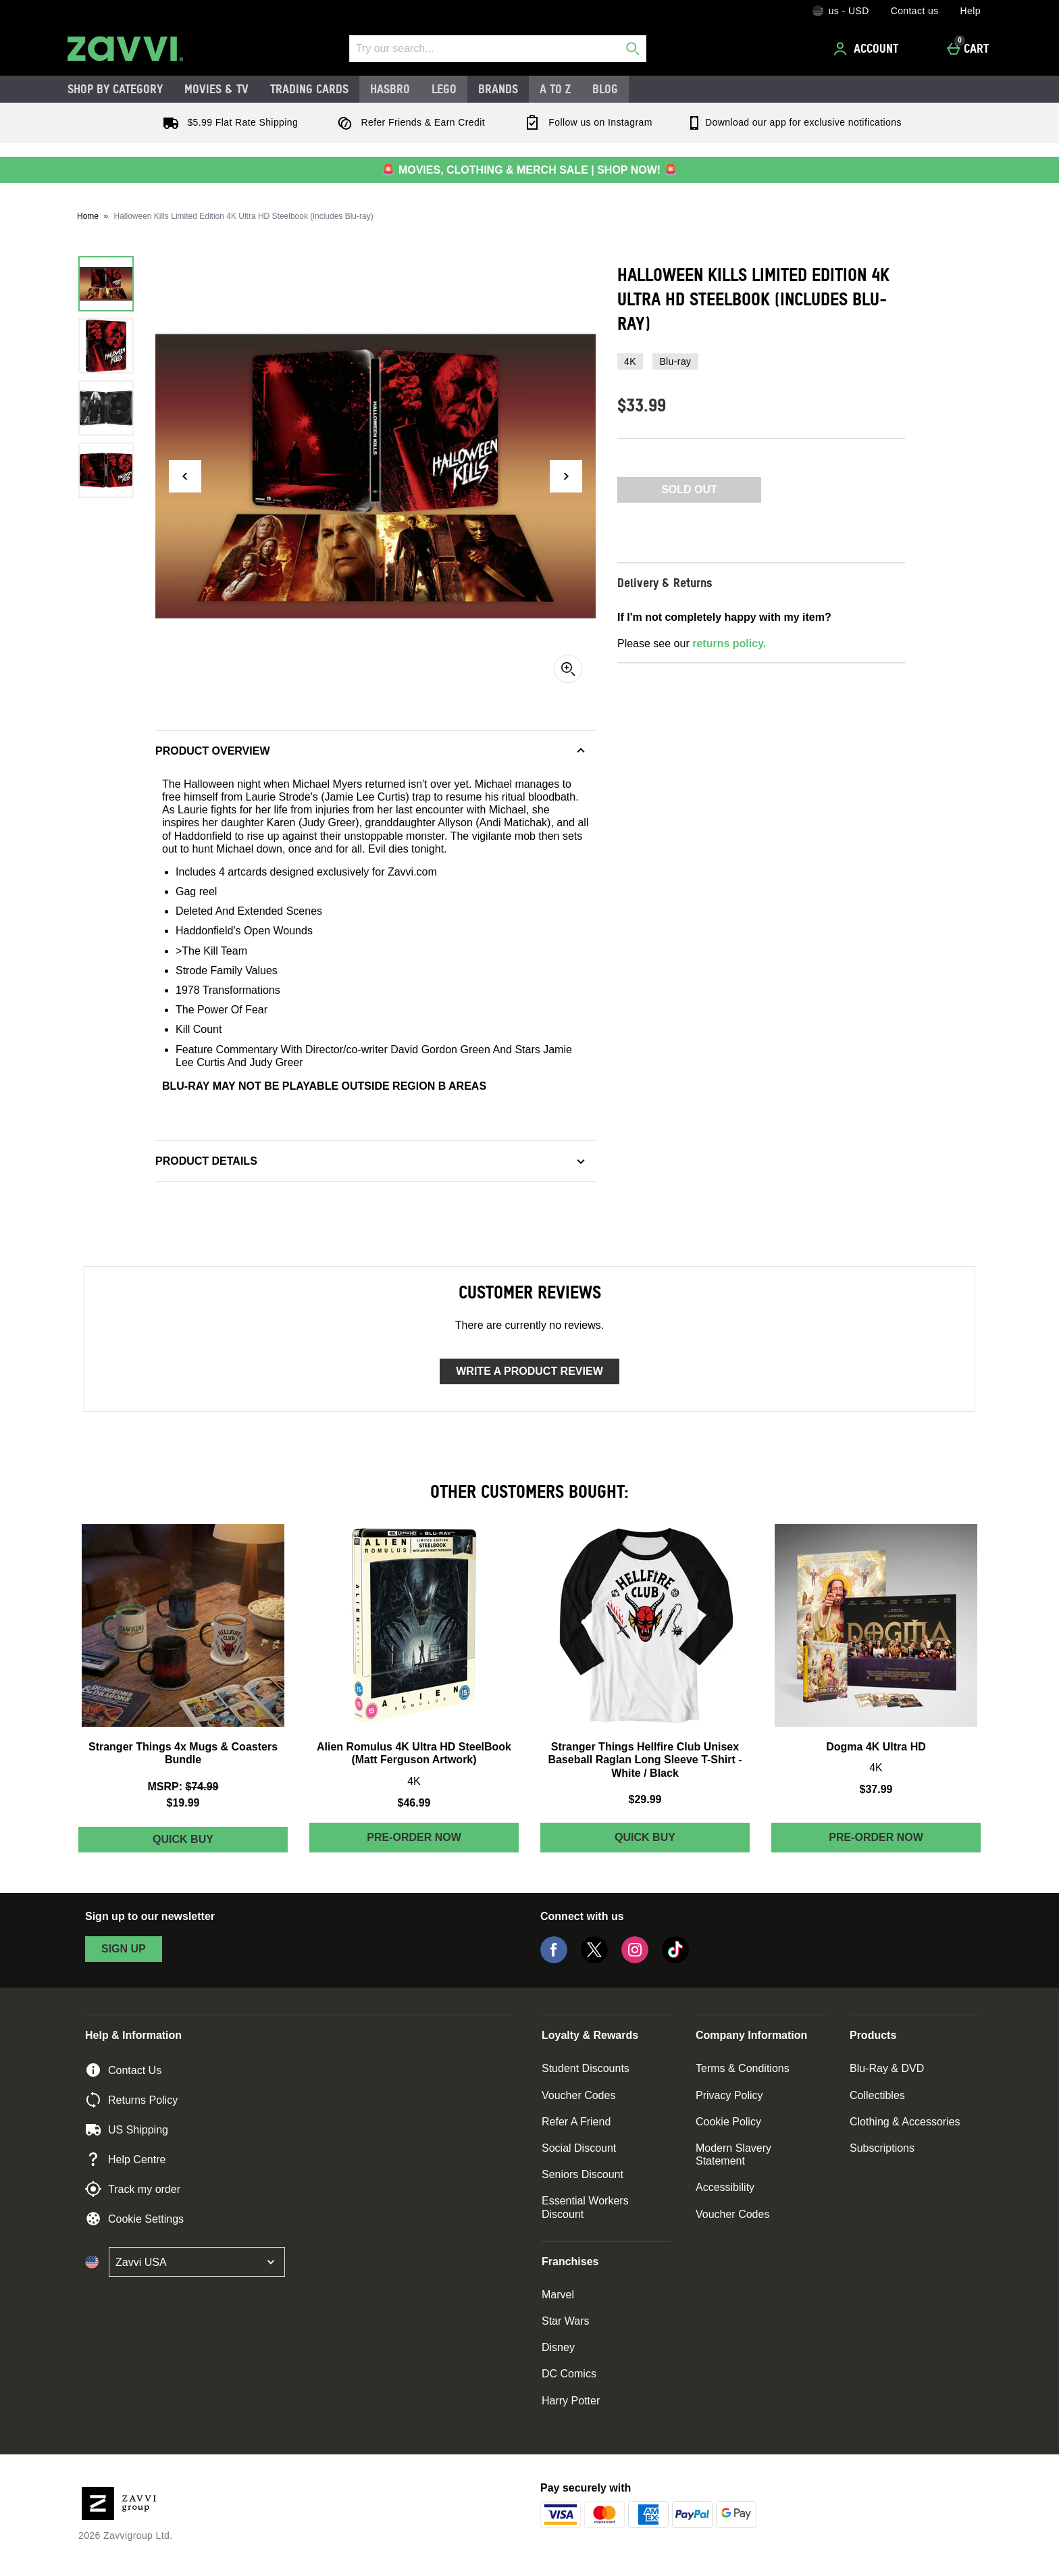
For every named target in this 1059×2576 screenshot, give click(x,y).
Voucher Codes (578, 2095)
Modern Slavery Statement (733, 2154)
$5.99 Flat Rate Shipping (227, 122)
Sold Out (689, 489)
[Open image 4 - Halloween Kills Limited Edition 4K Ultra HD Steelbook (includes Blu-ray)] (106, 470)
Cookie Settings (134, 2219)
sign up (123, 1948)
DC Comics (569, 2373)
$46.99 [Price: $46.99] (414, 1803)
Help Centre (125, 2159)
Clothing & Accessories (905, 2121)
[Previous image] (185, 476)
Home (88, 216)
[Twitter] (594, 1959)
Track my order (132, 2189)
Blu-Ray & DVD (887, 2068)
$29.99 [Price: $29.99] (645, 1799)
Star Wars (566, 2321)
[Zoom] (568, 669)
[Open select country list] (197, 2262)
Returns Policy (131, 2100)
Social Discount (579, 2148)
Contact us (915, 10)
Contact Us (123, 2070)
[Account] (868, 49)
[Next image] (566, 476)
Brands (498, 88)
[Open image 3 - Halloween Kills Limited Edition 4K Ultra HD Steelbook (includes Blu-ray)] (106, 408)
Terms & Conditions (743, 2068)
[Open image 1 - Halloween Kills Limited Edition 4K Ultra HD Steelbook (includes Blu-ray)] (106, 283)
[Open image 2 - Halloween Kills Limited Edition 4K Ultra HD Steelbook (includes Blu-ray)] (106, 346)
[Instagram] (634, 1959)
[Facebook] (553, 1959)
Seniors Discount (582, 2174)
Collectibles (877, 2095)
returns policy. (729, 643)
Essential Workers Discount (585, 2207)
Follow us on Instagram (585, 122)
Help (970, 10)
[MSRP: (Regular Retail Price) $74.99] (183, 1786)
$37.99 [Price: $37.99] (876, 1789)
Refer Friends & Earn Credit (408, 122)
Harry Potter (571, 2400)
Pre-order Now (414, 1837)
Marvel (558, 2294)
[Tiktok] (675, 1959)
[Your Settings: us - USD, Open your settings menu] (841, 11)
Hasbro (390, 88)
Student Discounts (585, 2068)
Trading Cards (309, 88)
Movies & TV (216, 88)
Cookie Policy (728, 2121)
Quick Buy (213, 1842)
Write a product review (529, 1371)
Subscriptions (882, 2148)
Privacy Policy (729, 2095)
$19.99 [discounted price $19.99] (183, 1803)
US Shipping (126, 2129)
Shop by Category (115, 88)
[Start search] (632, 48)
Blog (605, 88)
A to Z (555, 88)
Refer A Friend (576, 2121)
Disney (558, 2347)
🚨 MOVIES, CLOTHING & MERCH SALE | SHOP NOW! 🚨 (529, 170)
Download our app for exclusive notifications (794, 122)
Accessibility (725, 2187)
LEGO (444, 88)
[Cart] (971, 49)
